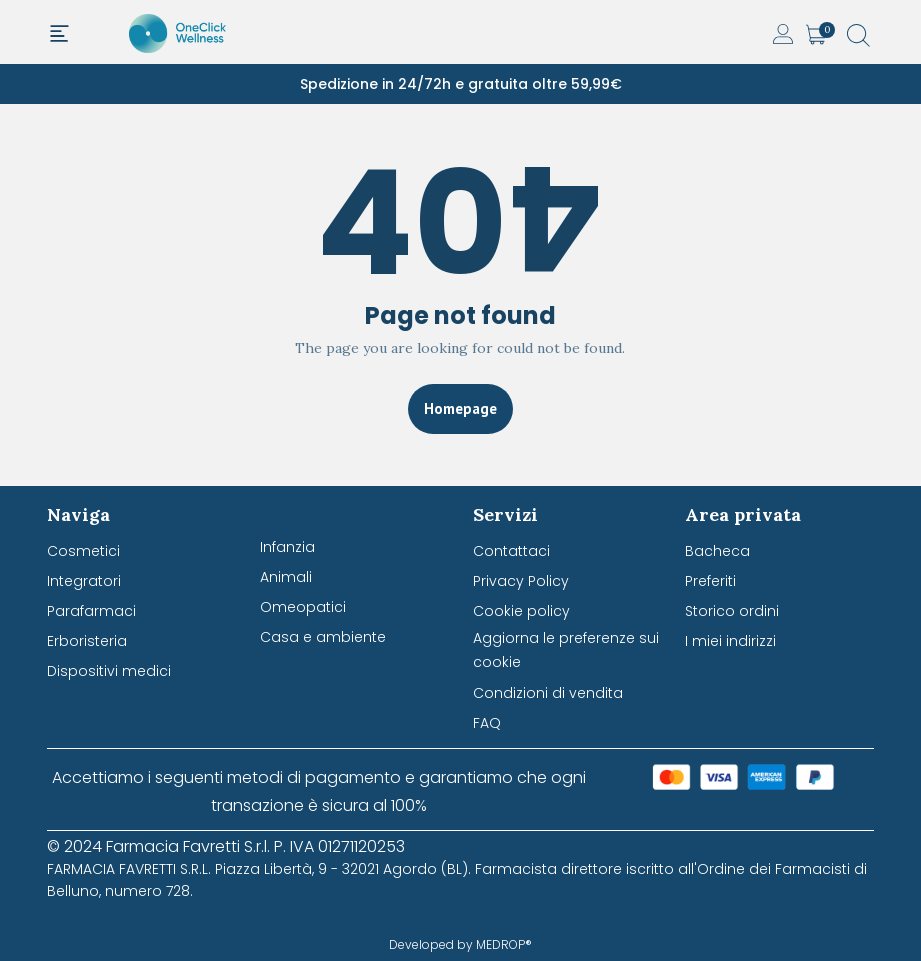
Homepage (460, 408)
